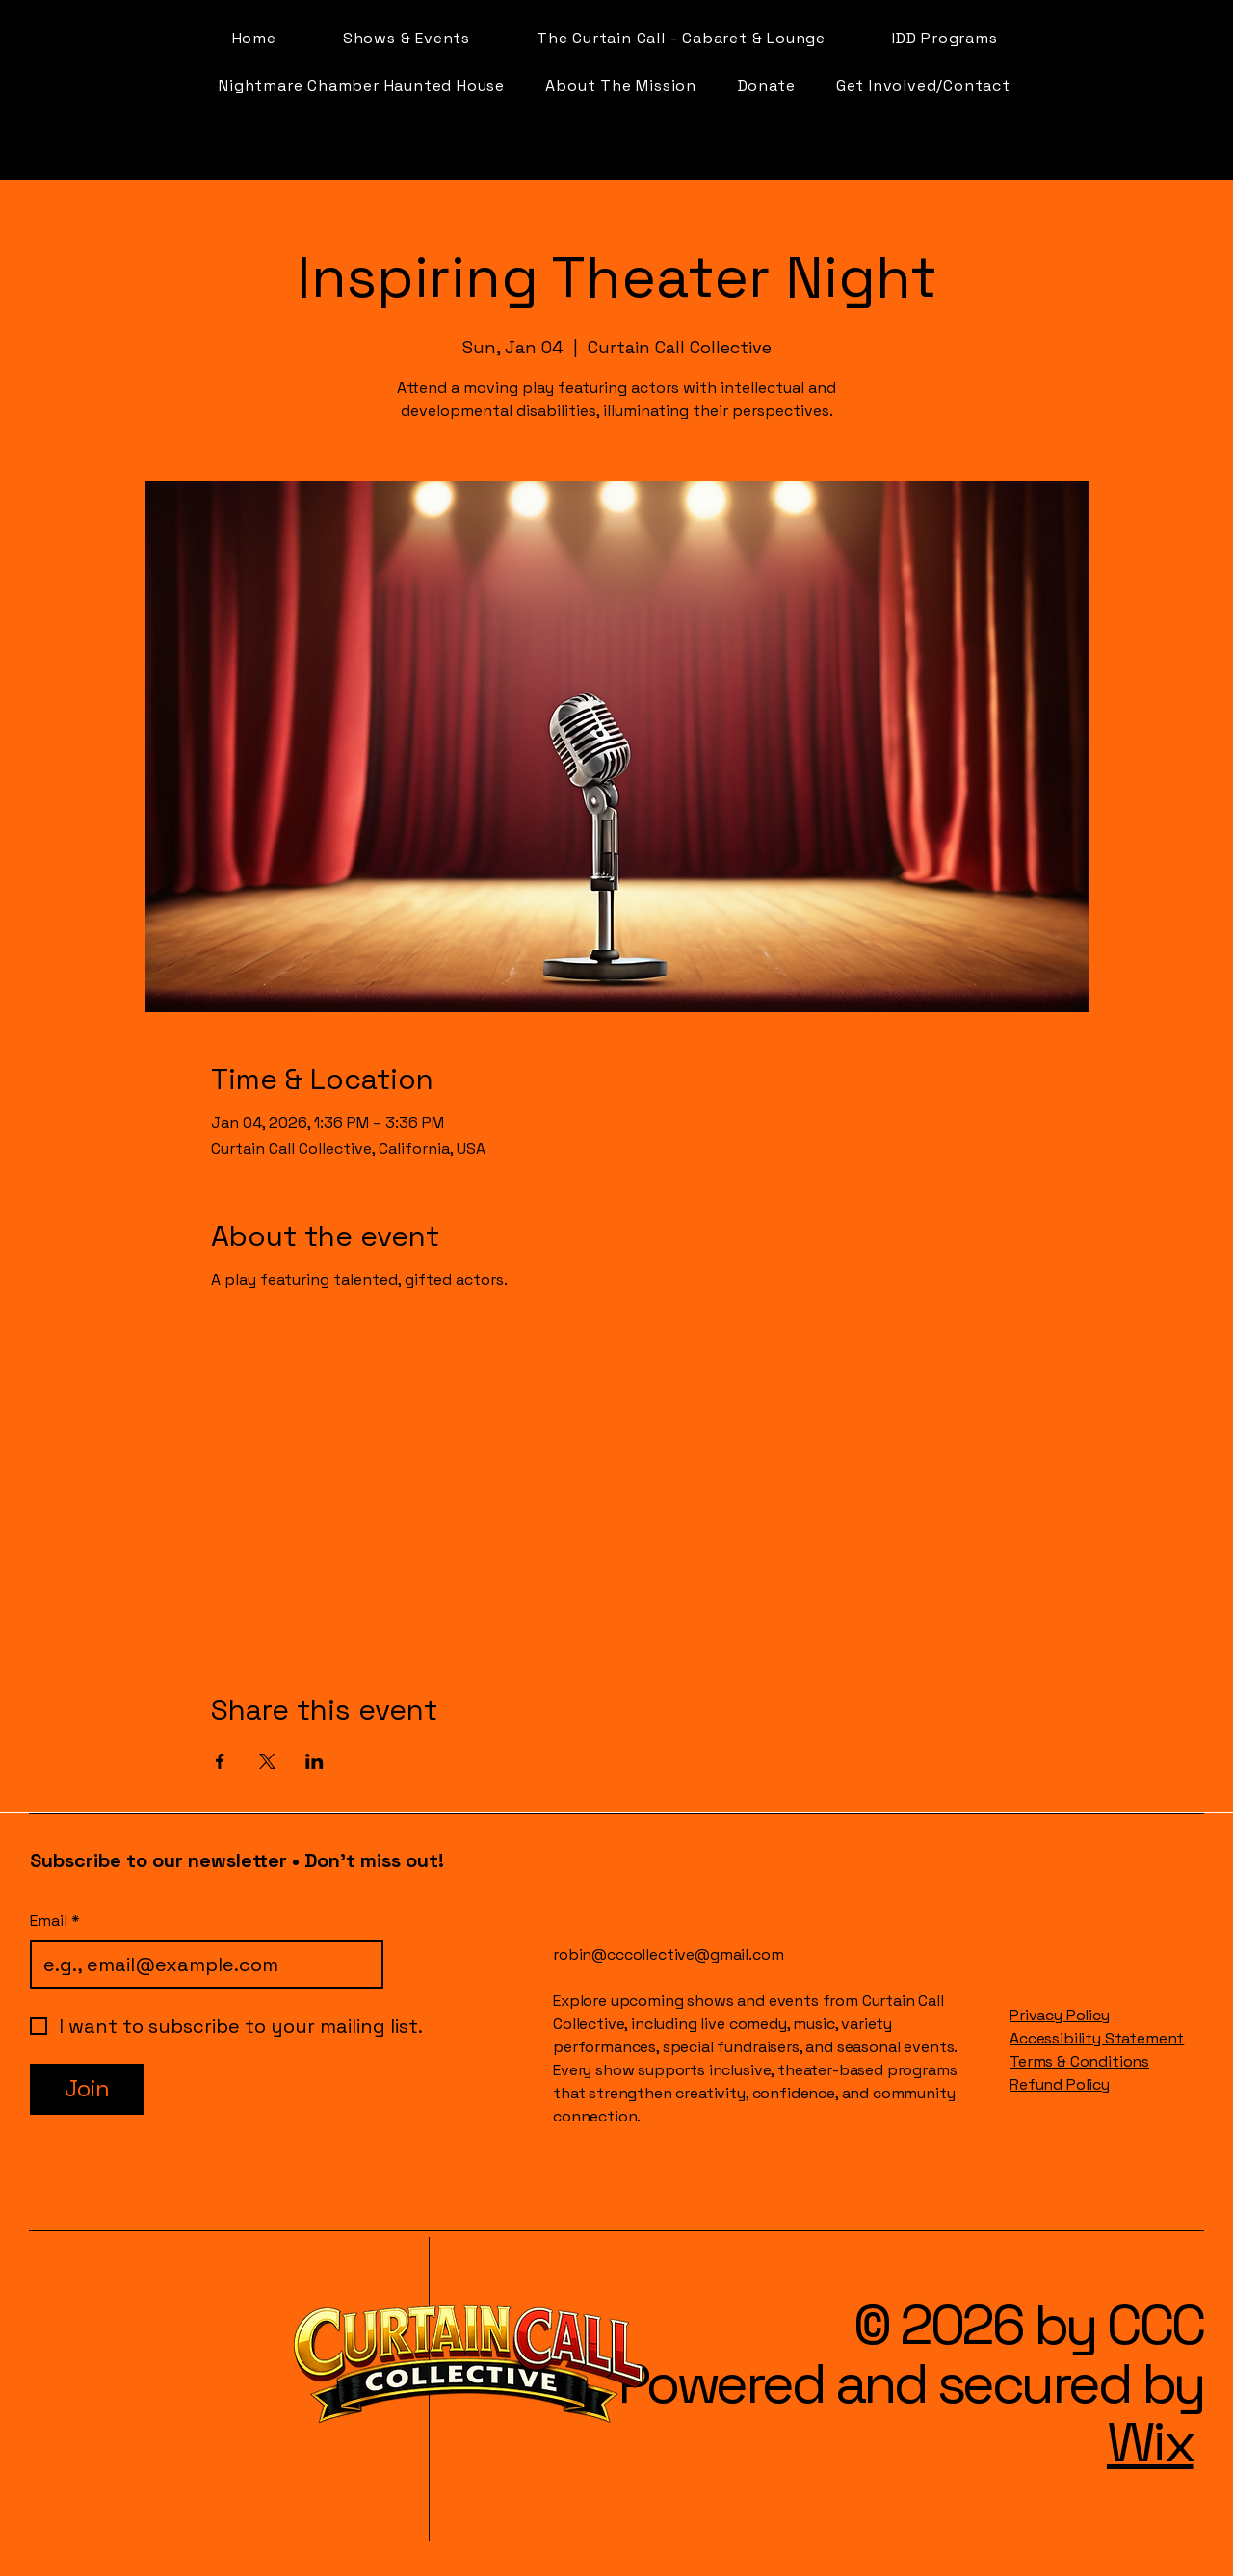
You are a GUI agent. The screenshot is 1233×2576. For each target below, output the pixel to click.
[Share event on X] (267, 1761)
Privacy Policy (1060, 2015)
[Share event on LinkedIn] (314, 1761)
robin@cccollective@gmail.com (668, 1954)
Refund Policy (1060, 2084)
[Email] (201, 1964)
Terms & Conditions (1079, 2061)
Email (55, 1921)
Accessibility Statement (1097, 2038)
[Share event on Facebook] (220, 1761)
